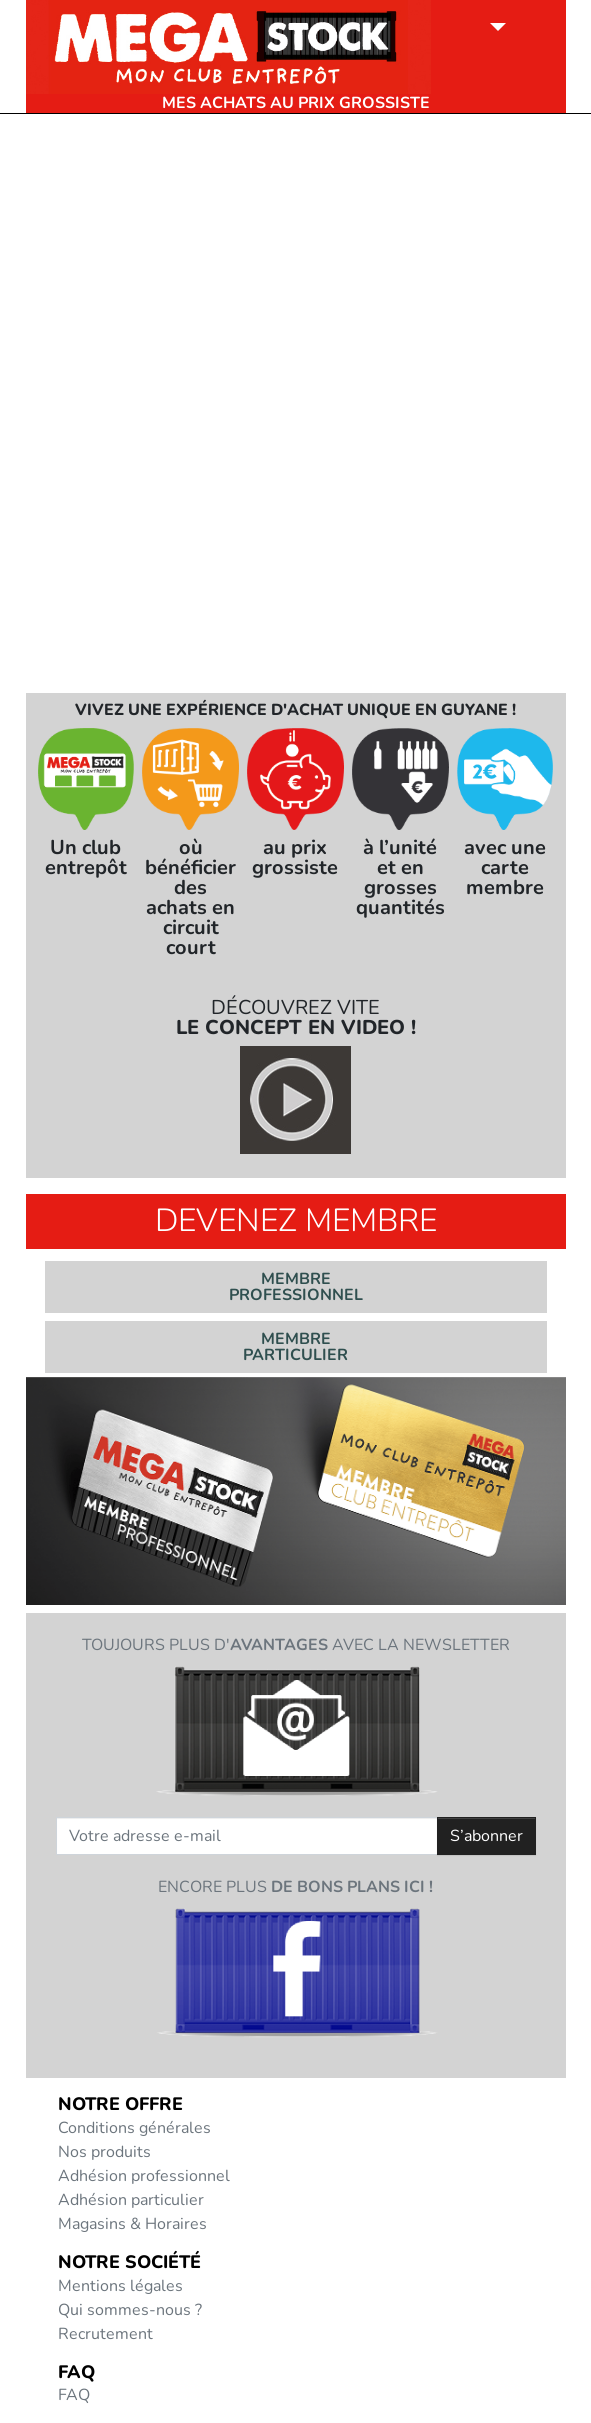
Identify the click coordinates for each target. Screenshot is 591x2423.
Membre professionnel (296, 1287)
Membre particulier (295, 1347)
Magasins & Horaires (132, 2224)
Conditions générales (134, 2128)
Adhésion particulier (131, 2200)
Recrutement (105, 2334)
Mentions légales (120, 2286)
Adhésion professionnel (144, 2176)
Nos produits (104, 2152)
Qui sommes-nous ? (130, 2310)
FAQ (74, 2395)
